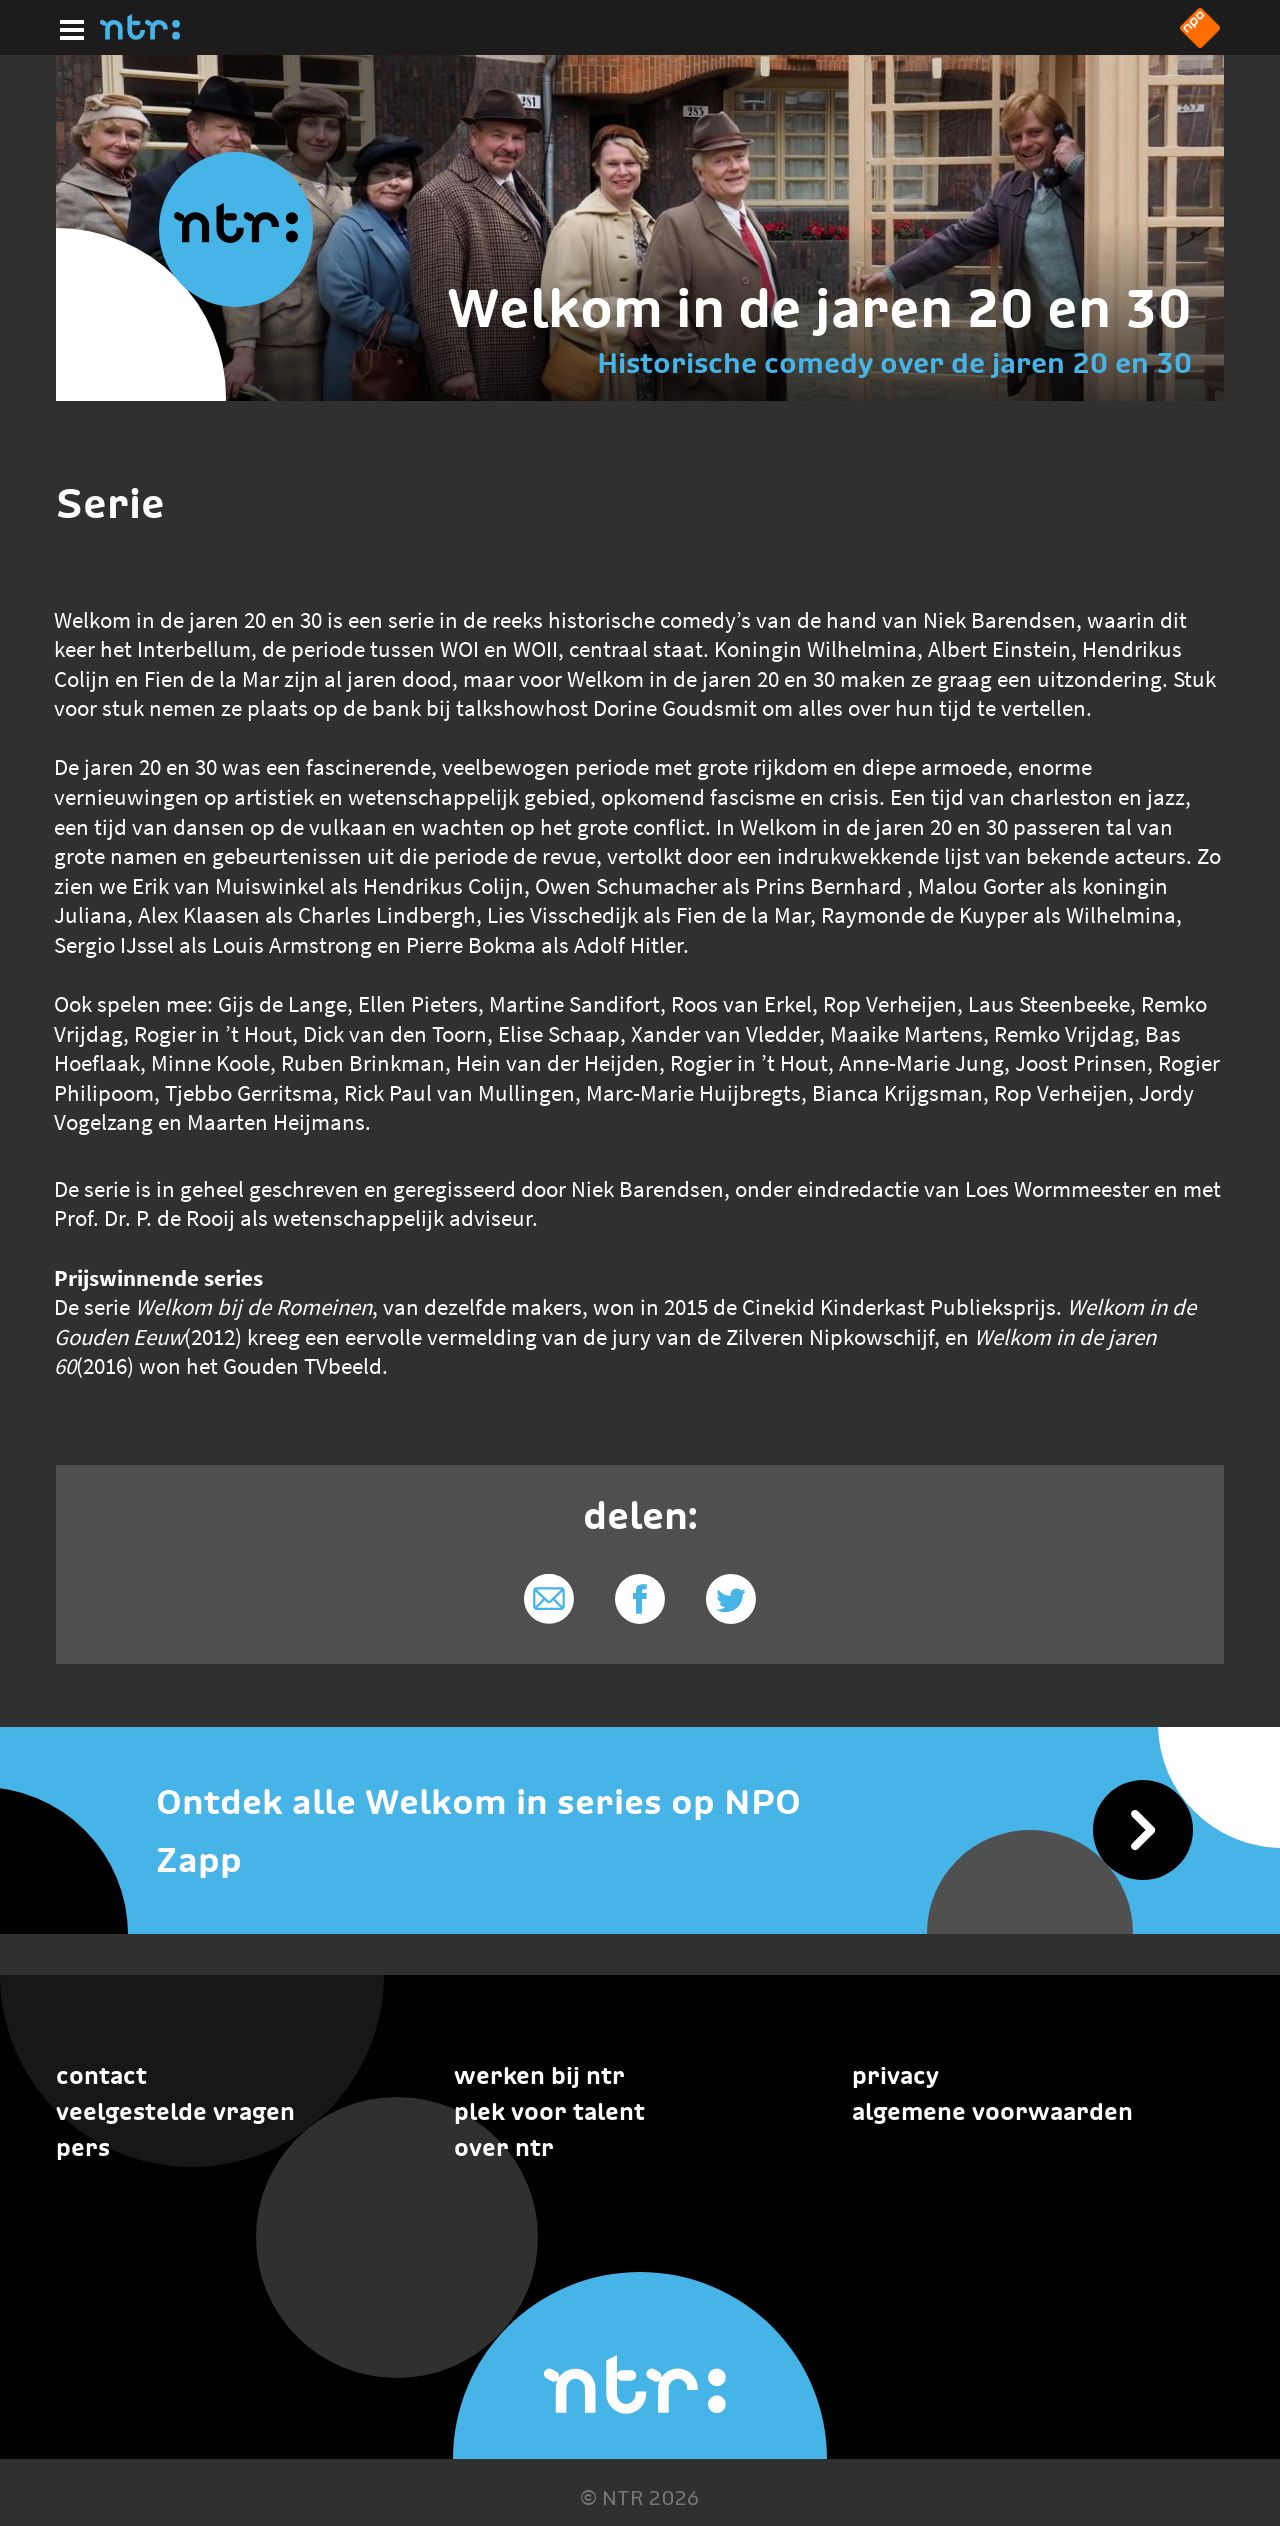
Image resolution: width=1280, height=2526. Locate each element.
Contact (101, 2075)
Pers (83, 2147)
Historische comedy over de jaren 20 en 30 (894, 363)
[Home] (140, 34)
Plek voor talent (549, 2111)
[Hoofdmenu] (68, 27)
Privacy (895, 2075)
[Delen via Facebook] (640, 1599)
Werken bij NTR (539, 2075)
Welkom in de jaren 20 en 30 (819, 308)
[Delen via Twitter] (730, 1599)
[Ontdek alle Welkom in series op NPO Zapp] (640, 1831)
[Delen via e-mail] (549, 1599)
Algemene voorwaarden (992, 2111)
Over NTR (504, 2147)
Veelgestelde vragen (175, 2111)
